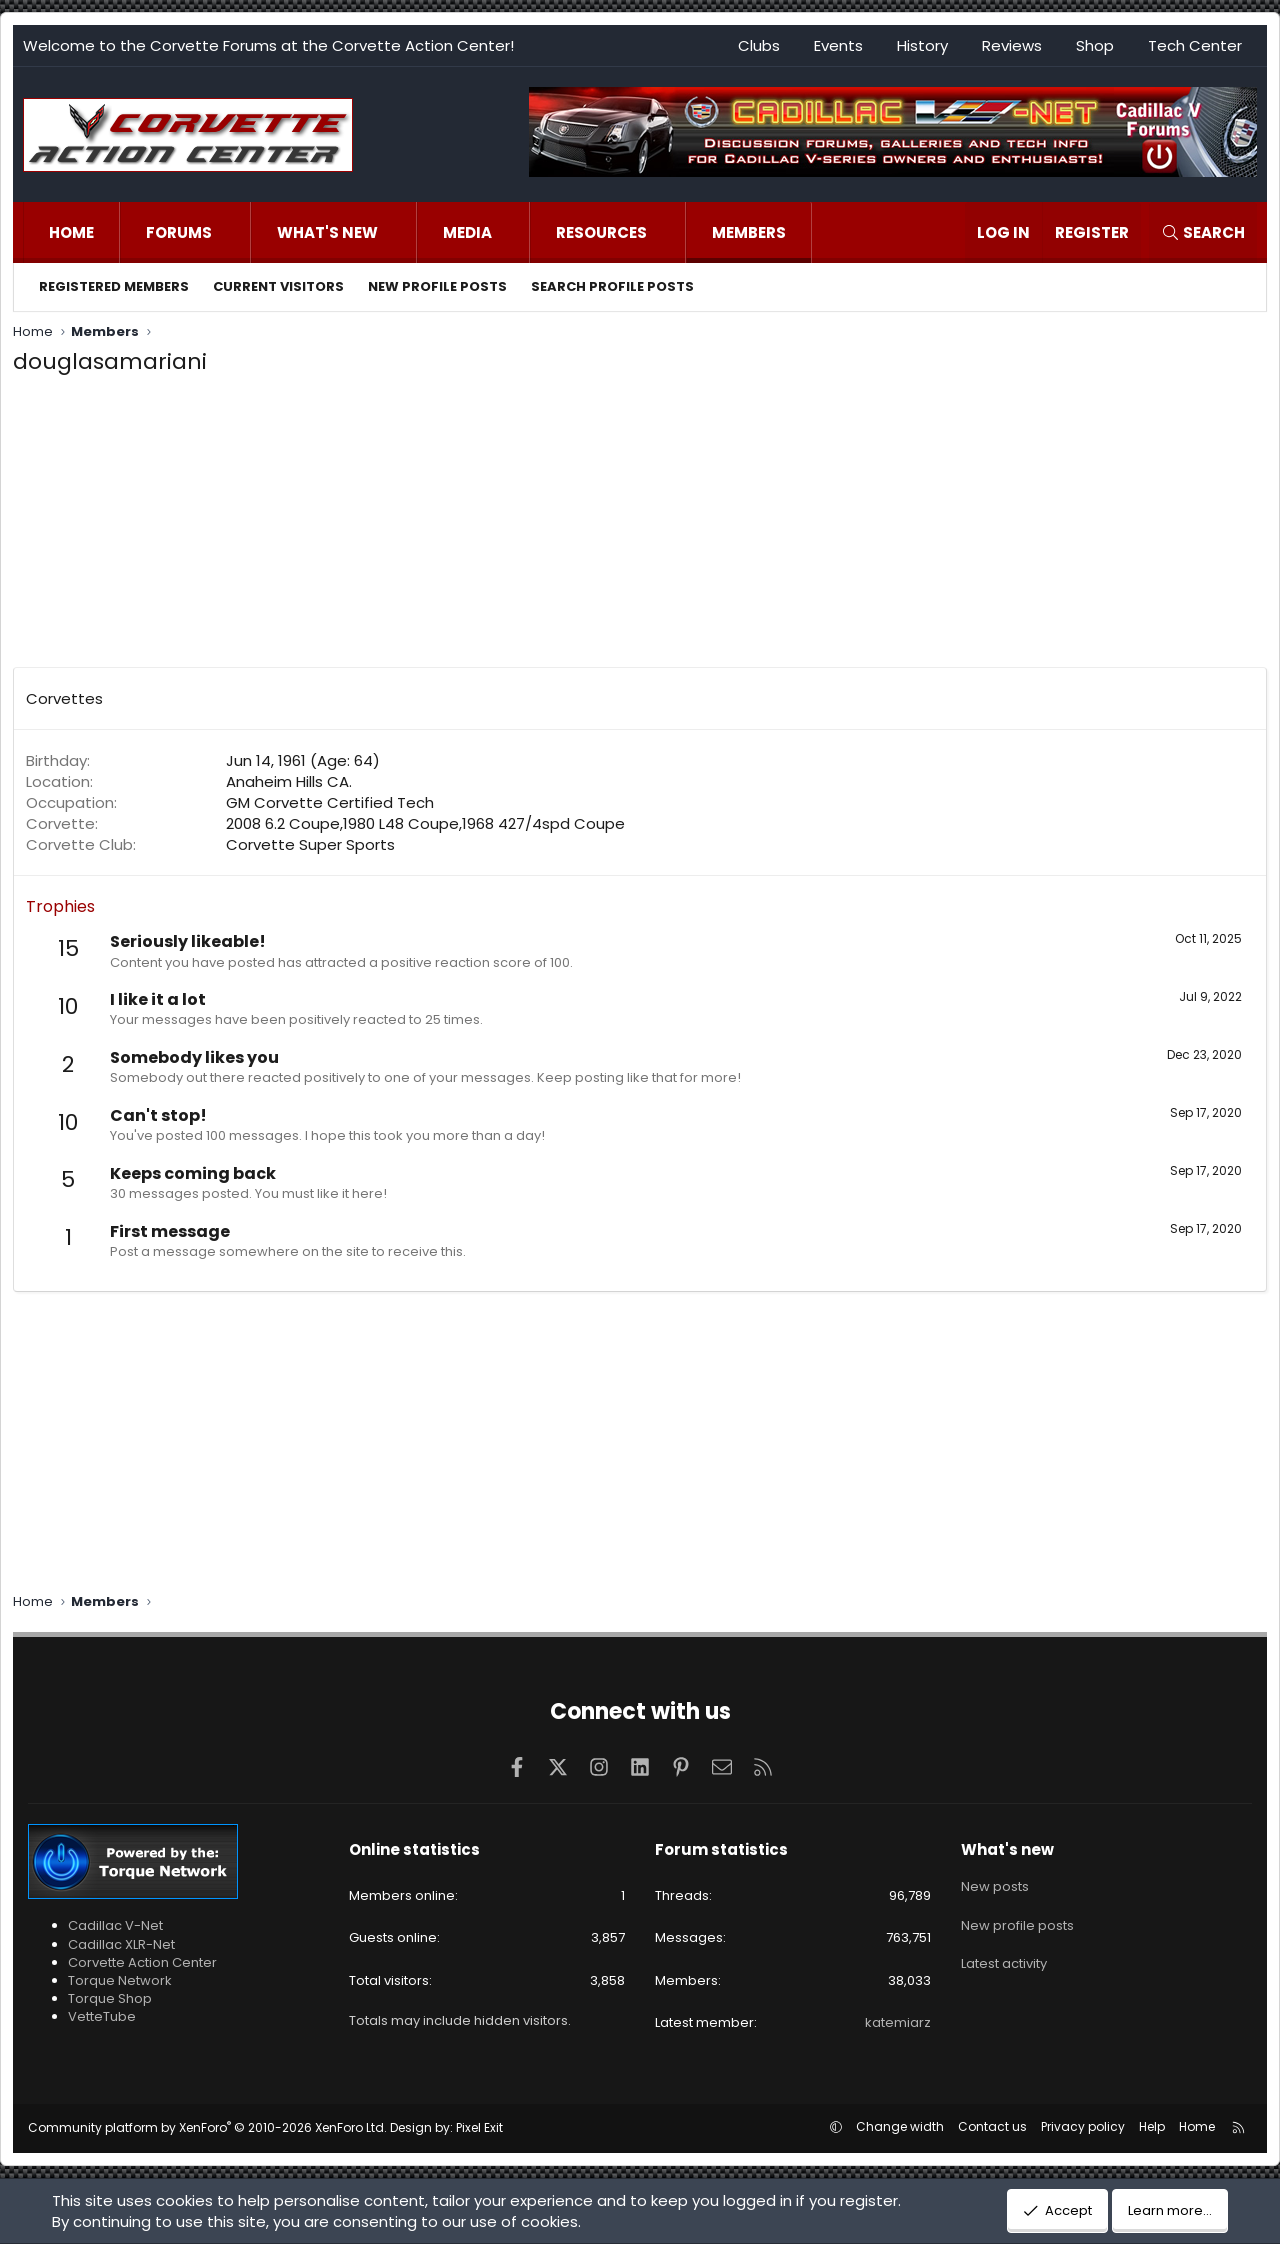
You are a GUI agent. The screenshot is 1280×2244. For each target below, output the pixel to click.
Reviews (1012, 45)
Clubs (759, 45)
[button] (232, 232)
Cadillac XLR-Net (121, 1944)
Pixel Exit (479, 2127)
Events (838, 45)
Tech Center (1195, 45)
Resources (601, 232)
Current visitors (278, 286)
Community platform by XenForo (207, 2127)
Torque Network (120, 1980)
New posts (995, 1884)
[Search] (1203, 232)
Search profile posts (612, 286)
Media (467, 232)
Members (749, 232)
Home (71, 232)
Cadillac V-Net (115, 1925)
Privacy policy (1083, 2126)
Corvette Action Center (142, 1962)
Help (1152, 2126)
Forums (179, 232)
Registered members (114, 286)
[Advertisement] (640, 527)
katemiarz (898, 2022)
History (922, 45)
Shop (1095, 45)
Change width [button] (900, 2126)
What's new (327, 232)
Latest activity (1004, 1956)
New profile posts (437, 286)
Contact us (992, 2126)
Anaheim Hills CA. (289, 781)
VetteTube (102, 2016)
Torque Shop (110, 1998)
